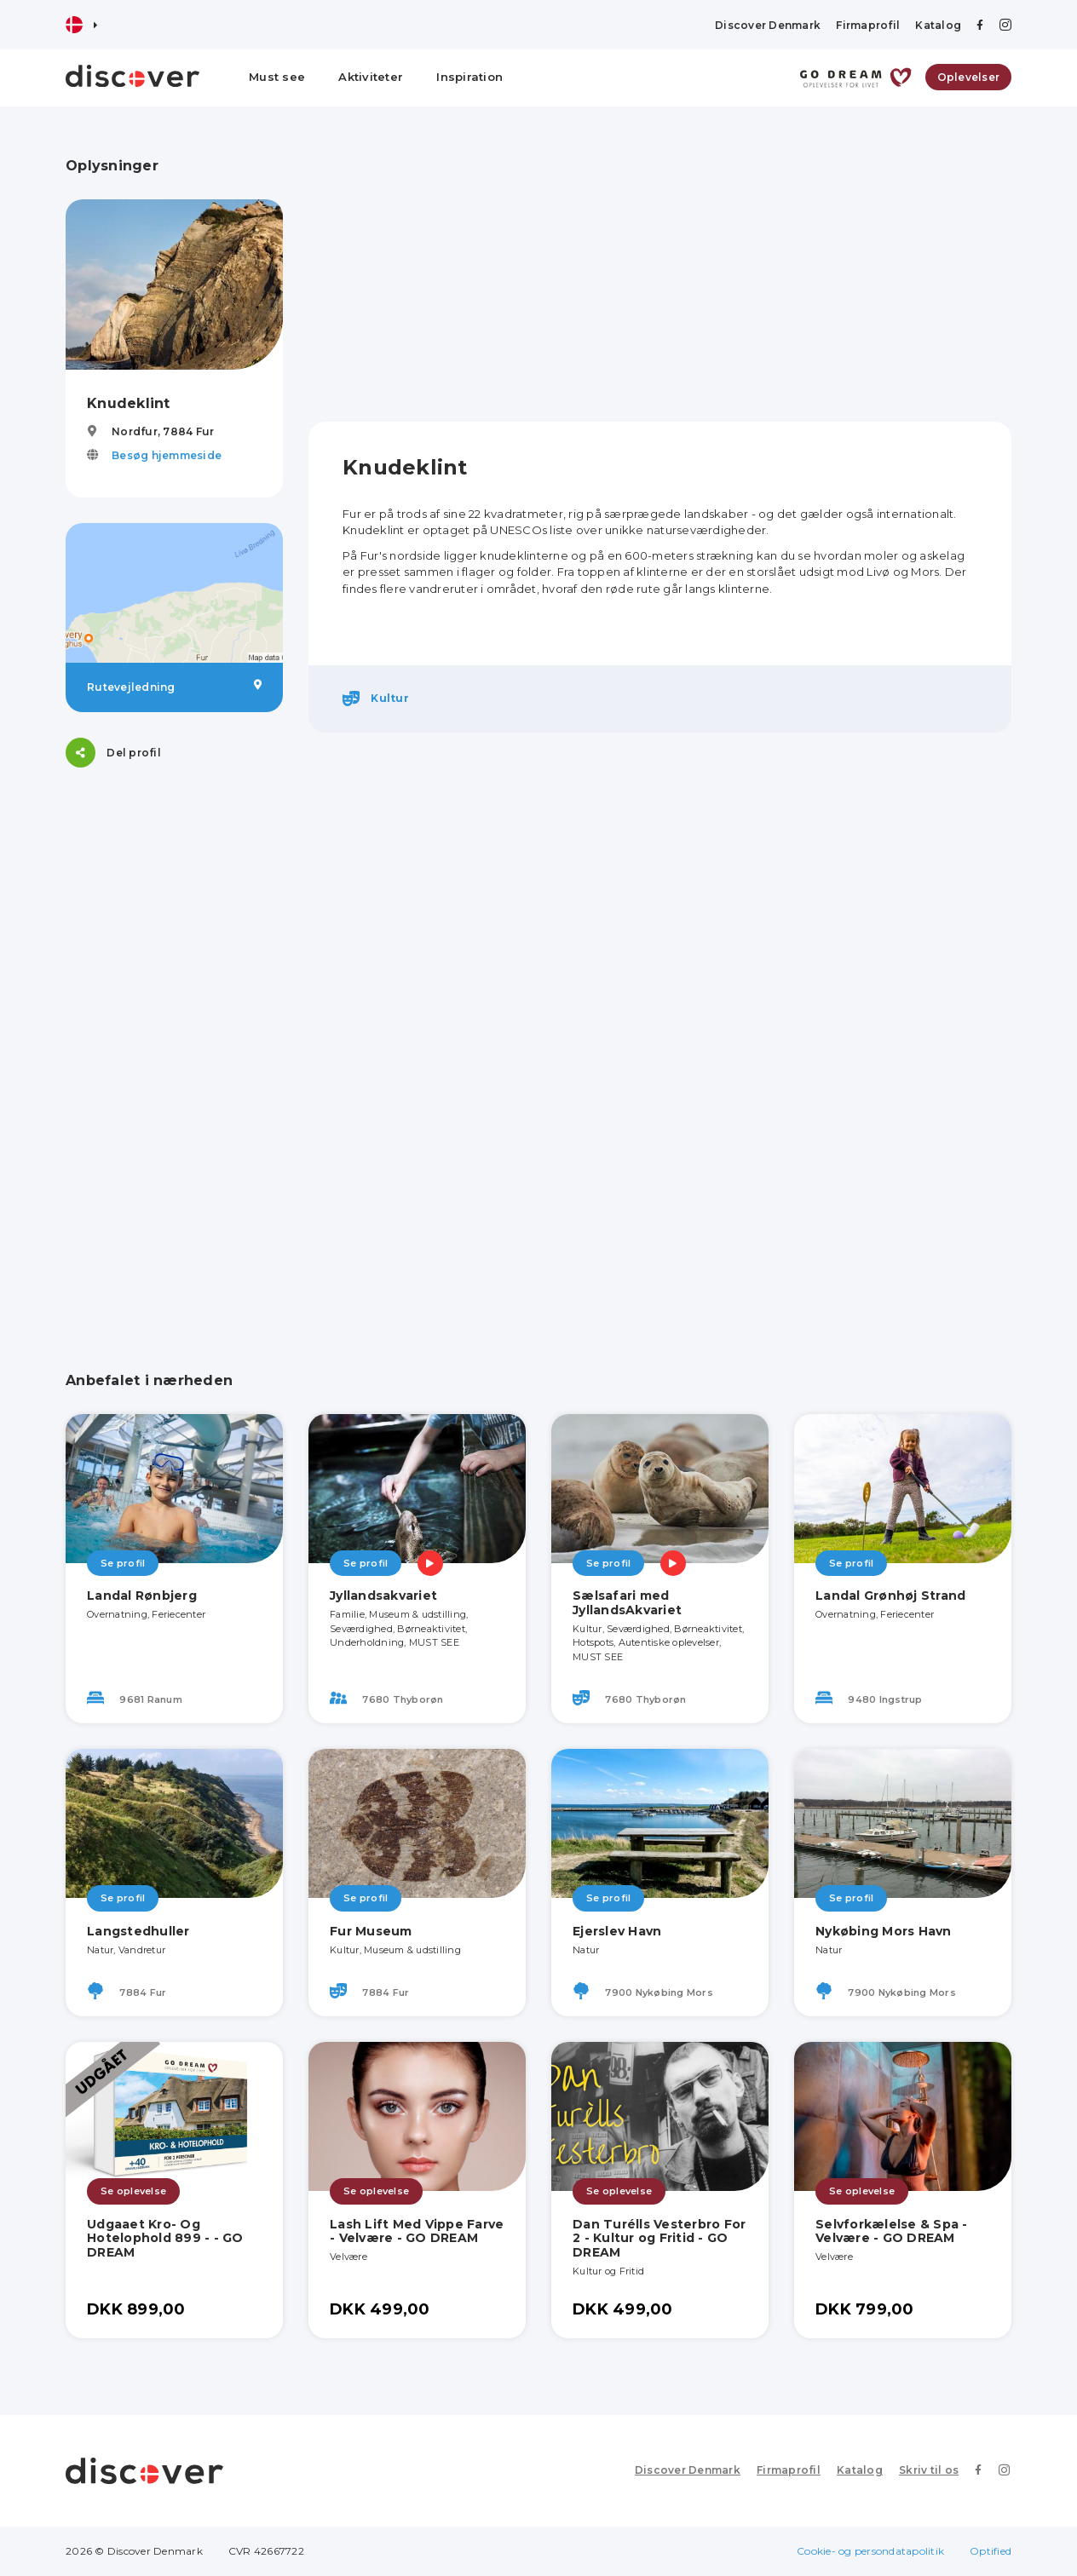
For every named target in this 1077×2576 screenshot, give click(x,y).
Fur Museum (371, 1931)
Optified (990, 2550)
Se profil (123, 1563)
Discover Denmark (768, 25)
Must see (277, 76)
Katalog (938, 25)
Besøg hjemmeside (167, 455)
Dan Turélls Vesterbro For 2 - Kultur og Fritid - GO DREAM (659, 2239)
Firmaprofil (868, 25)
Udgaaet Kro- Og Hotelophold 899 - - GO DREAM (165, 2239)
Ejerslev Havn (617, 1931)
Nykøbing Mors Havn (883, 1931)
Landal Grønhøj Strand (890, 1595)
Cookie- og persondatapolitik (870, 2550)
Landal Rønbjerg (142, 1595)
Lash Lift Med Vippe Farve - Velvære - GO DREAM (417, 2231)
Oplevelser (968, 77)
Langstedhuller (138, 1931)
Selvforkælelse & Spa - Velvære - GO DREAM (891, 2231)
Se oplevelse (133, 2191)
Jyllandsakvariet (383, 1595)
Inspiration (469, 76)
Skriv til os (932, 2470)
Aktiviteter (370, 76)
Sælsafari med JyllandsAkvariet (627, 1603)
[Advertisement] (174, 1048)
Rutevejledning (174, 686)
